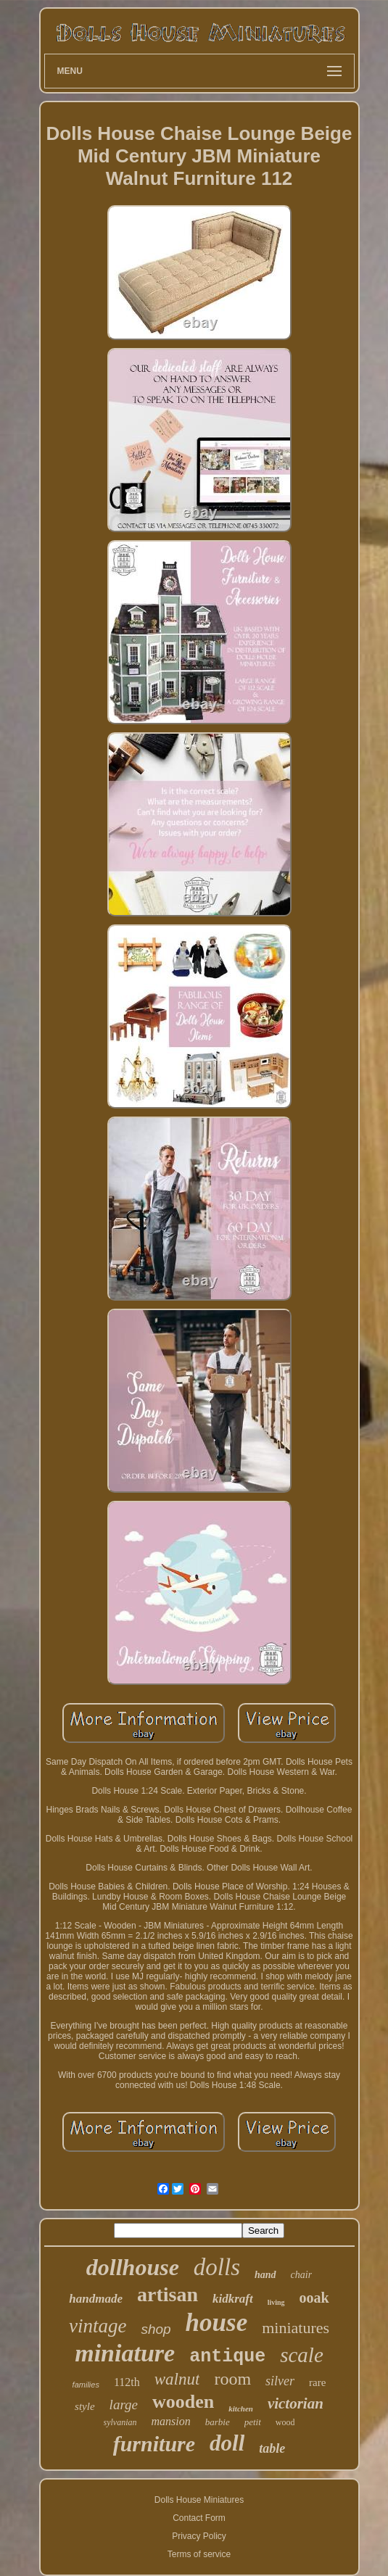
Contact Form (199, 2518)
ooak (314, 2298)
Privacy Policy (199, 2536)
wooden (183, 2401)
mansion (171, 2421)
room (232, 2378)
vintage (97, 2326)
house (217, 2322)
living (276, 2302)
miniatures (295, 2328)
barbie (217, 2421)
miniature (125, 2353)
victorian (295, 2403)
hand (265, 2274)
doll (227, 2443)
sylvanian (120, 2422)
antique (227, 2356)
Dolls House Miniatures (199, 2500)
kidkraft (232, 2299)
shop (155, 2329)
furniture (154, 2444)
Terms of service (199, 2554)
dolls (217, 2267)
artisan (167, 2294)
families (86, 2384)
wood (285, 2422)
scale (301, 2354)
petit (252, 2421)
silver (279, 2381)
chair (302, 2274)
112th (127, 2382)
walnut (177, 2379)
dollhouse (132, 2267)
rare (317, 2382)
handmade (96, 2299)
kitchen (240, 2408)
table (272, 2448)
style (85, 2406)
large (124, 2404)
